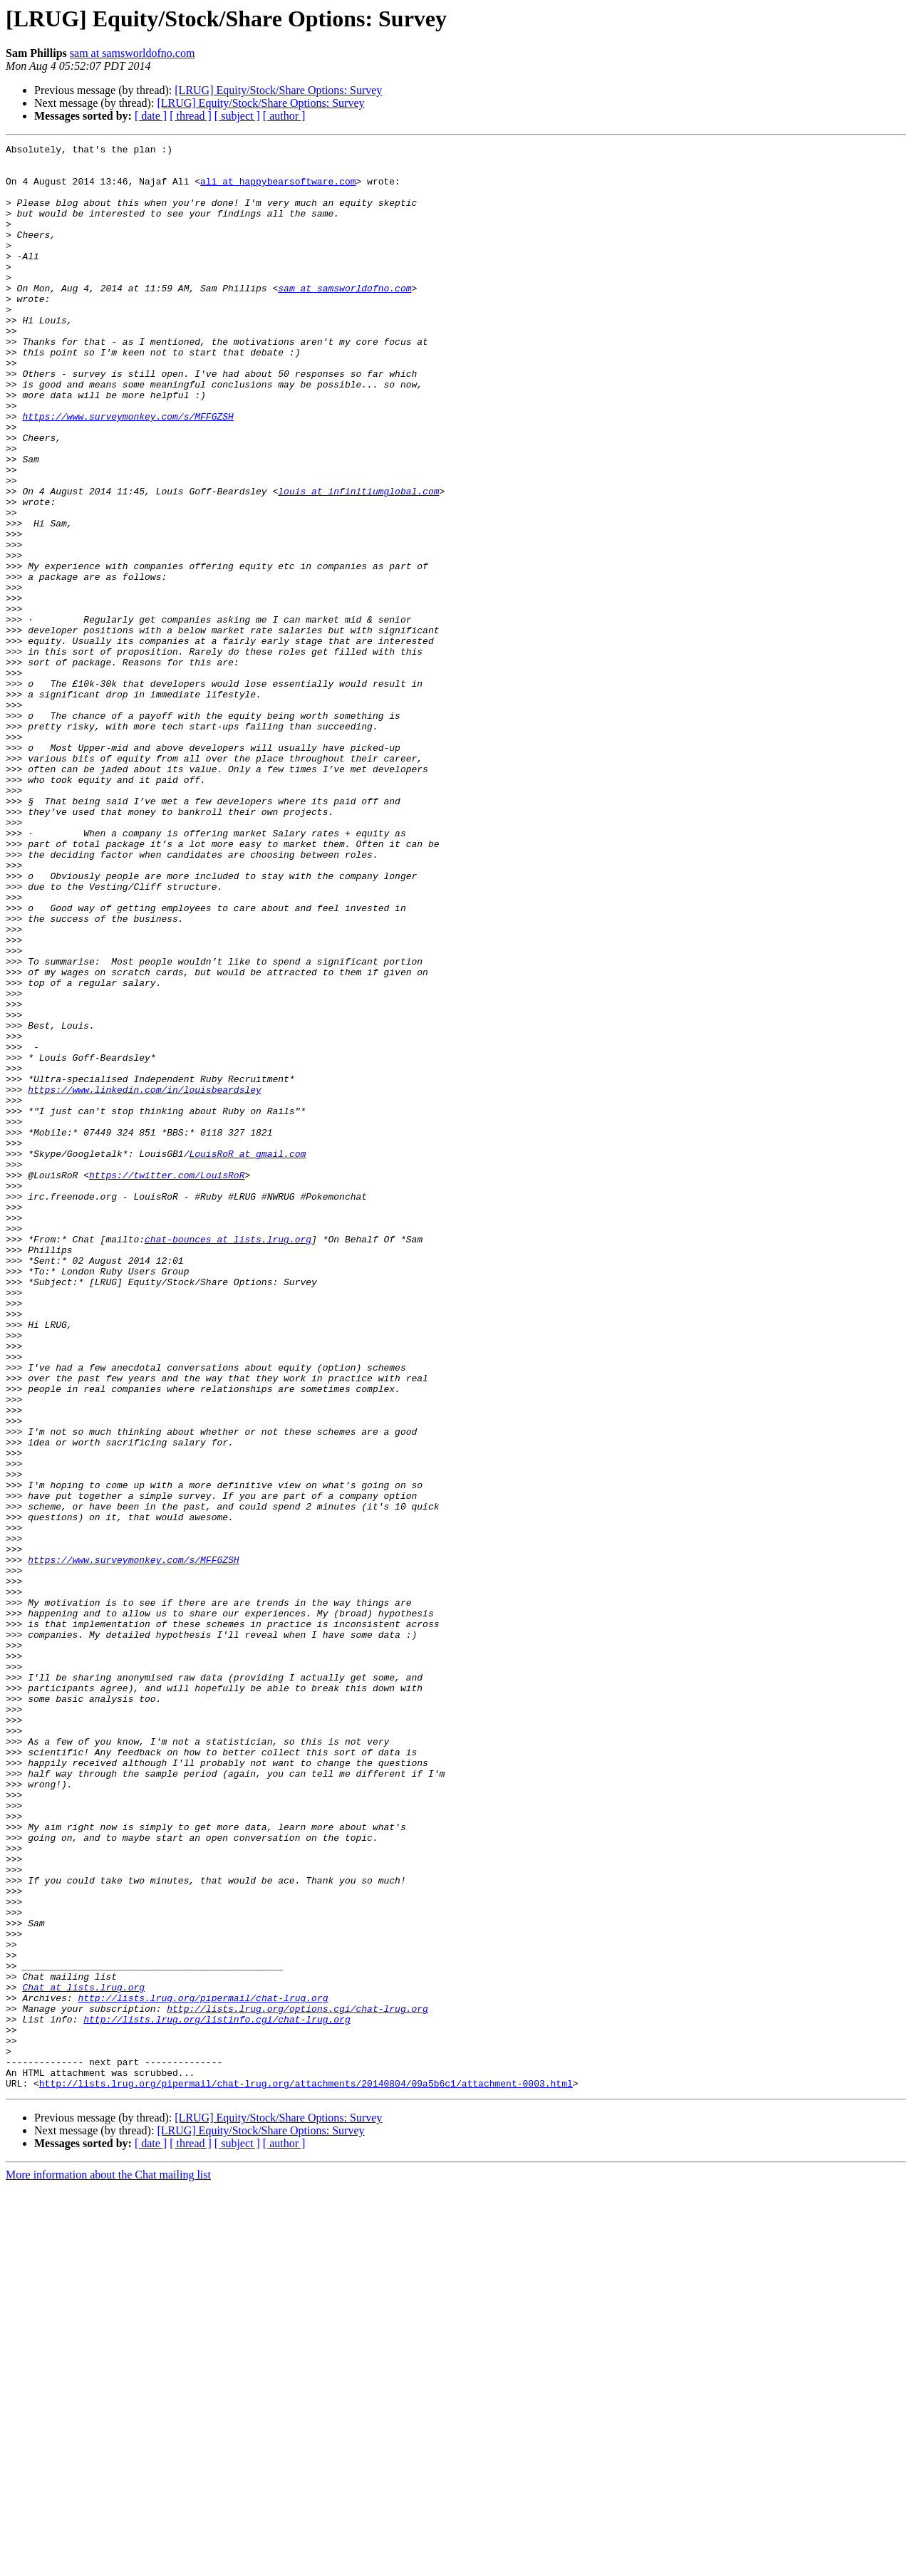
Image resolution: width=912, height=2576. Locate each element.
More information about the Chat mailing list (108, 2563)
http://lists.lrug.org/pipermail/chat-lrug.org (203, 2369)
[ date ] (151, 116)
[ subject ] (237, 116)
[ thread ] (191, 116)
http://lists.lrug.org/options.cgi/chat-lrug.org (297, 2382)
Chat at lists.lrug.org (83, 2356)
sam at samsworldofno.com (132, 53)
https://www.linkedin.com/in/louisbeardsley (144, 1279)
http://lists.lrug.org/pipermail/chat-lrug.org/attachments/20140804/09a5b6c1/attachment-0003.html (306, 2472)
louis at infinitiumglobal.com (358, 561)
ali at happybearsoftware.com (278, 189)
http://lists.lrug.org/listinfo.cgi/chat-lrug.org (216, 2395)
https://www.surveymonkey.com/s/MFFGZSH (127, 471)
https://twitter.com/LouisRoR (166, 1382)
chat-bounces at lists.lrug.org (228, 1459)
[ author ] (284, 116)
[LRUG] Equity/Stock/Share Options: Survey (278, 90)
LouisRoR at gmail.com (247, 1356)
